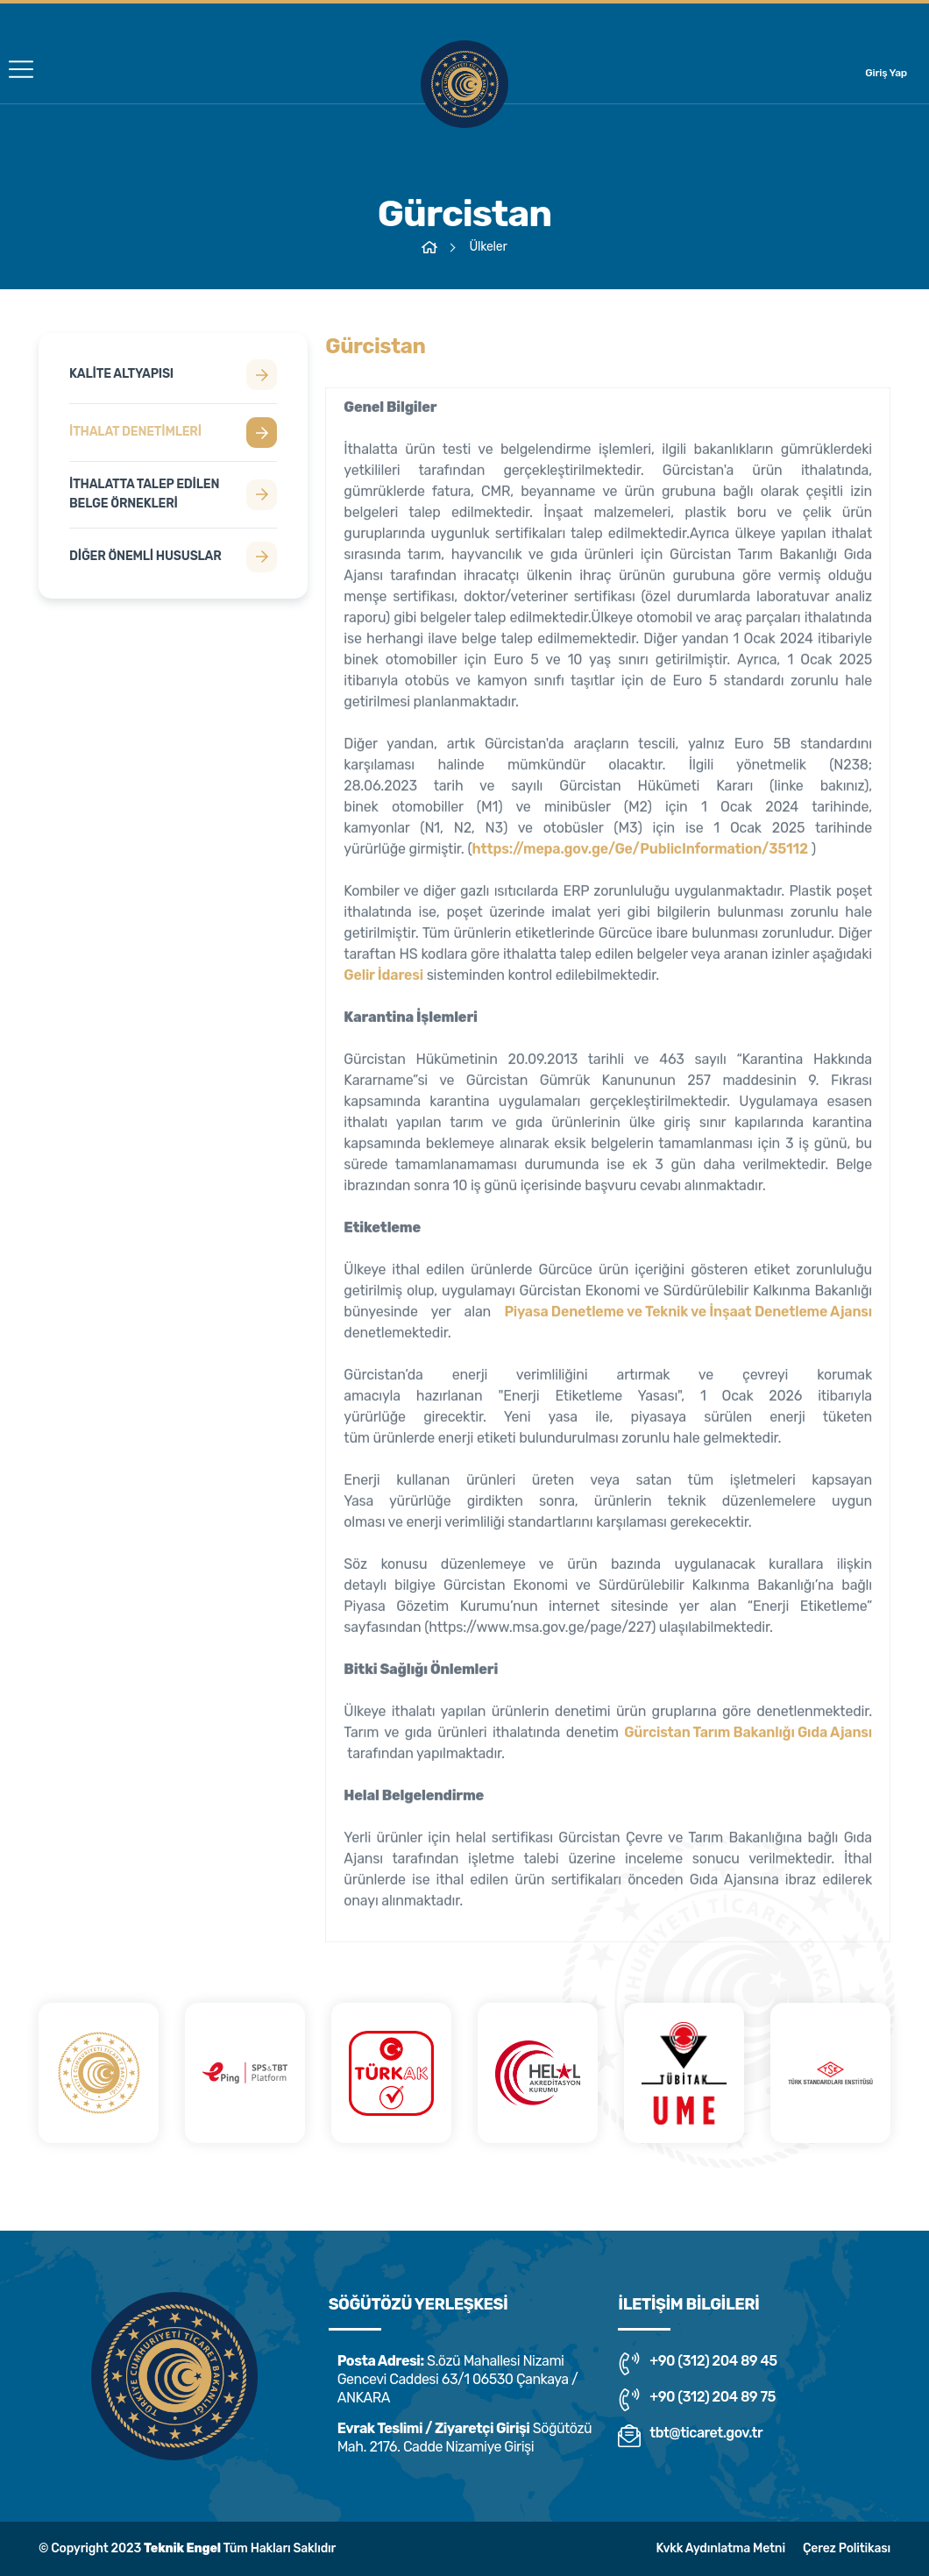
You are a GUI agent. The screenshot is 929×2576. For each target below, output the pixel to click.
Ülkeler (488, 246)
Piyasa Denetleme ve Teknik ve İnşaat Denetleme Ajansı (688, 1318)
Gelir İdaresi (383, 982)
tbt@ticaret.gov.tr (690, 2435)
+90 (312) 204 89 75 (697, 2399)
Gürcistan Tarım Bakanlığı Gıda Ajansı (748, 1739)
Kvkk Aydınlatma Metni (720, 2548)
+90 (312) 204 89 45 (697, 2363)
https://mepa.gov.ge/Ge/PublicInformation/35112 (640, 856)
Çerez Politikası (846, 2548)
